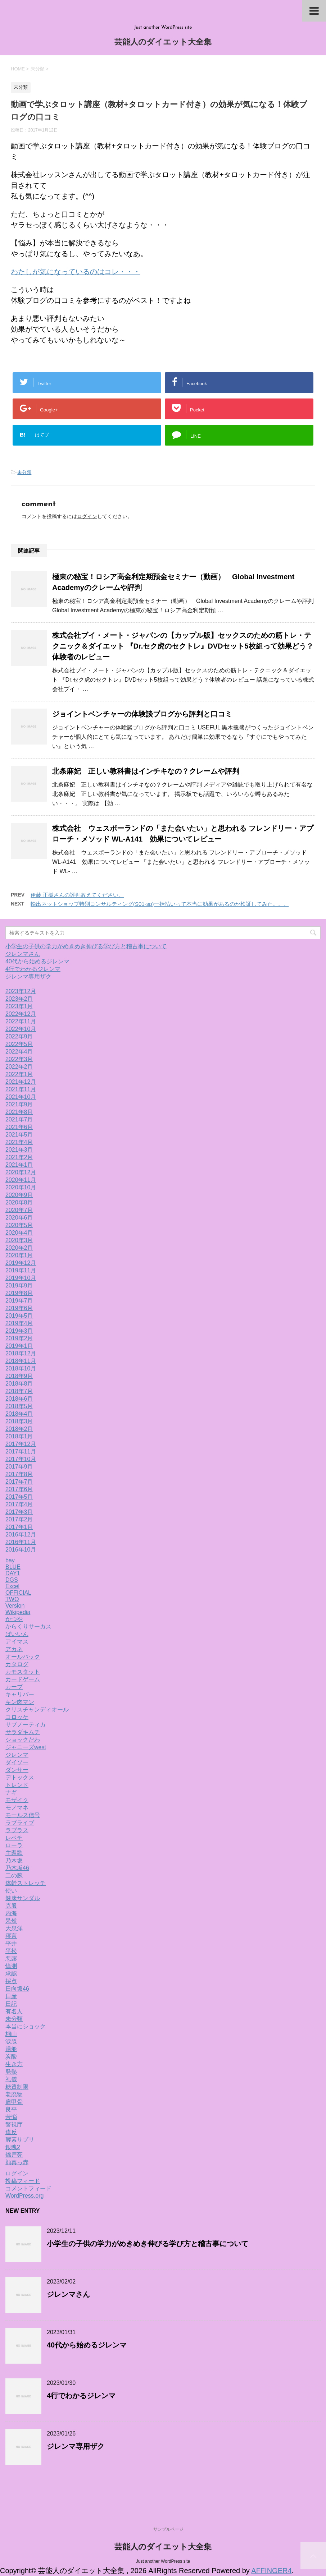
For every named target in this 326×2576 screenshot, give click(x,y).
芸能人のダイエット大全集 (163, 42)
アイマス (16, 1642)
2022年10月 (20, 1029)
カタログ (16, 1664)
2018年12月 (20, 1353)
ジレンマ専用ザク (28, 976)
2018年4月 (19, 1414)
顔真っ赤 (16, 2162)
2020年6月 (19, 1218)
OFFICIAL (18, 1593)
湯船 (11, 2049)
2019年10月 (20, 1278)
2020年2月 (19, 1248)
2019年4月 (19, 1323)
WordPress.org (24, 2196)
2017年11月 (20, 1451)
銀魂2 (12, 2147)
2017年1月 (19, 1527)
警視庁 (14, 2124)
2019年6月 (19, 1308)
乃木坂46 (17, 1868)
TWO (12, 1599)
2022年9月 (19, 1036)
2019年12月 (20, 1263)
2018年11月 (20, 1361)
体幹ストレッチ (25, 1883)
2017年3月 (19, 1512)
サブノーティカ (25, 1725)
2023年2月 (19, 999)
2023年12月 (20, 991)
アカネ (14, 1649)
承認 (11, 1974)
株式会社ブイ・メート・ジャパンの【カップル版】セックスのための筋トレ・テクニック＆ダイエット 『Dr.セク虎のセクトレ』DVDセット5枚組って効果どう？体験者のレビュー (182, 646)
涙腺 (11, 2041)
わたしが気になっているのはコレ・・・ (75, 272)
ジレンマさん (22, 954)
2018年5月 (19, 1406)
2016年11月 (20, 1542)
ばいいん (16, 1634)
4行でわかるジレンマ (32, 969)
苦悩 (11, 2117)
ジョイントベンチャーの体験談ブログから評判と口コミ (142, 714)
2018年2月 (19, 1429)
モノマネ (16, 1808)
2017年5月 (19, 1497)
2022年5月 (19, 1044)
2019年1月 (19, 1346)
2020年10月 (20, 1187)
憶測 (11, 1966)
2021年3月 (19, 1150)
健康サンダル (22, 1898)
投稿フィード (22, 2181)
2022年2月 (19, 1067)
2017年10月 (20, 1459)
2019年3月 (19, 1331)
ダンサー (16, 1770)
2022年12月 (20, 1014)
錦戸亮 (14, 2155)
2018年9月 (19, 1376)
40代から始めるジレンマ (37, 961)
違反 (11, 2132)
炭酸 (11, 2057)
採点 (11, 1981)
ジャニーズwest (25, 1747)
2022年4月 (19, 1052)
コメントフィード (28, 2188)
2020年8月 (19, 1202)
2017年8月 (19, 1474)
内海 (11, 1913)
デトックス (19, 1777)
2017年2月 (19, 1519)
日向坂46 (17, 1989)
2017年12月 (20, 1444)
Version (14, 1606)
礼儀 (11, 2079)
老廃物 (14, 2094)
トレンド (16, 1785)
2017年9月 (19, 1467)
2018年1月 (19, 1436)
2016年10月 (20, 1550)
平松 (11, 1951)
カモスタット (22, 1672)
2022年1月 (19, 1074)
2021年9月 (19, 1104)
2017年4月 (19, 1504)
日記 (11, 2004)
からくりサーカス (28, 1626)
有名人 (14, 2011)
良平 (11, 2109)
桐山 (11, 2034)
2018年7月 (19, 1391)
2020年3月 (19, 1240)
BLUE (13, 1567)
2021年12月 (20, 1082)
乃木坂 (14, 1860)
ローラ (14, 1845)
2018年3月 (19, 1421)
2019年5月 (19, 1316)
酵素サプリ (19, 2140)
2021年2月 (19, 1157)
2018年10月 (20, 1368)
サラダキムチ (22, 1732)
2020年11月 (20, 1180)
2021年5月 (19, 1135)
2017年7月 (19, 1482)
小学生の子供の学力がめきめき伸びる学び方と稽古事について (86, 946)
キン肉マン (19, 1702)
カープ (14, 1687)
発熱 (11, 2072)
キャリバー (19, 1694)
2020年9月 (19, 1195)
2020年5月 (19, 1225)
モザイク (16, 1800)
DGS (11, 1580)
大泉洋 (14, 1928)
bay (10, 1560)
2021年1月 (19, 1165)
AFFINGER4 (271, 2571)
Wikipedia (17, 1612)
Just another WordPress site (163, 2561)
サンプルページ (168, 2529)
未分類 (24, 472)
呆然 (11, 1921)
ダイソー (16, 1762)
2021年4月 (19, 1142)
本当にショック (25, 2026)
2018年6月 (19, 1399)
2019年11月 (20, 1270)
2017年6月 (19, 1489)
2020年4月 (19, 1233)
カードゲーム (22, 1679)
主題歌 (14, 1853)
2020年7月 (19, 1210)
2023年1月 (19, 1006)
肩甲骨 (14, 2102)
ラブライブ (19, 1823)
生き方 (14, 2064)
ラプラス (16, 1830)
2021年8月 (19, 1112)
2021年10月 (20, 1097)
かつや (14, 1619)
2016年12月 (20, 1534)
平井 (11, 1943)
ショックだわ (22, 1740)
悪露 (11, 1958)
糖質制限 (16, 2087)
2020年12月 (20, 1172)
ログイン (87, 516)
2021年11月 (20, 1089)
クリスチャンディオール (37, 1709)
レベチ (14, 1838)
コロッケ (16, 1717)
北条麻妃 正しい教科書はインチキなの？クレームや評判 (145, 771)
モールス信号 (22, 1815)
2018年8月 (19, 1384)
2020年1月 (19, 1255)
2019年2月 (19, 1338)
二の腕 (14, 1875)
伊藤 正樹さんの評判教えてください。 (77, 895)
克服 (11, 1906)
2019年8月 (19, 1293)
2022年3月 (19, 1059)
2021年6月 (19, 1127)
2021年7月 (19, 1119)
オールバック (22, 1657)
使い (11, 1891)
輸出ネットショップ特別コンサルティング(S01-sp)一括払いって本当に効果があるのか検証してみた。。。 (160, 904)
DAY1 (12, 1573)
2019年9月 (19, 1285)
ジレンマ (16, 1755)
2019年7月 (19, 1301)
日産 (11, 1996)
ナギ (11, 1792)
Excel (12, 1586)
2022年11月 (20, 1021)
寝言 (11, 1936)
